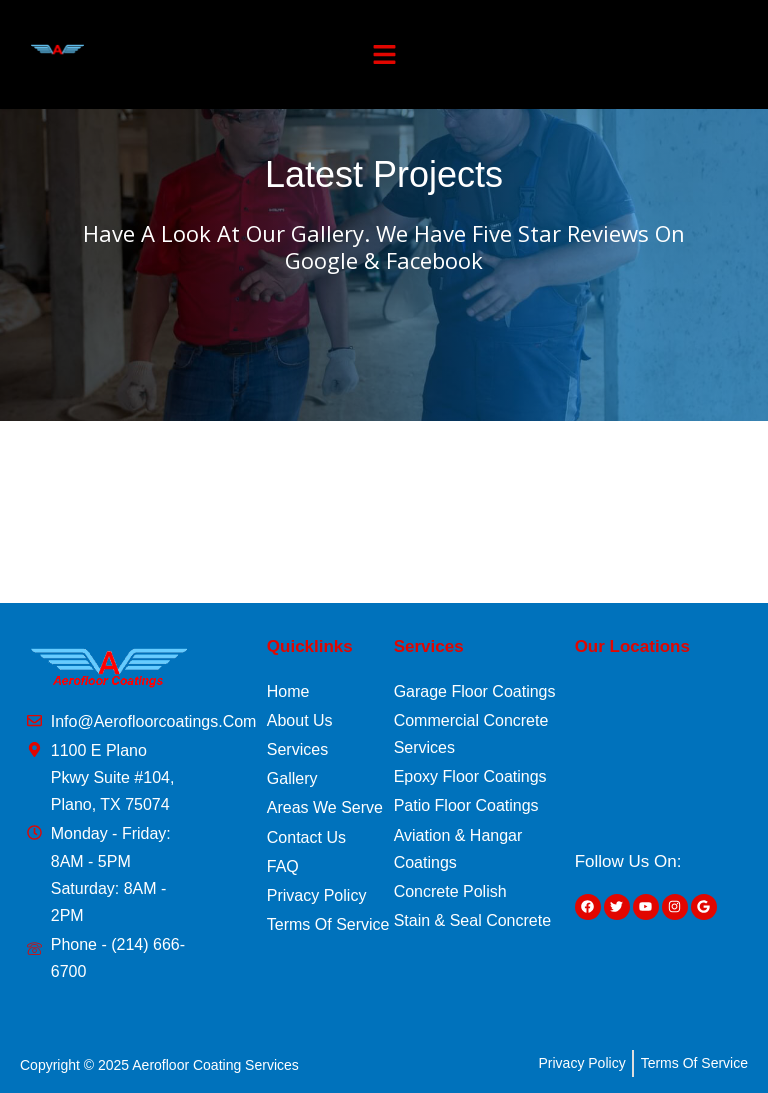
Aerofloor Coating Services (215, 1065)
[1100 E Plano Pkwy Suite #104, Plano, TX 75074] (663, 752)
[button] (385, 55)
